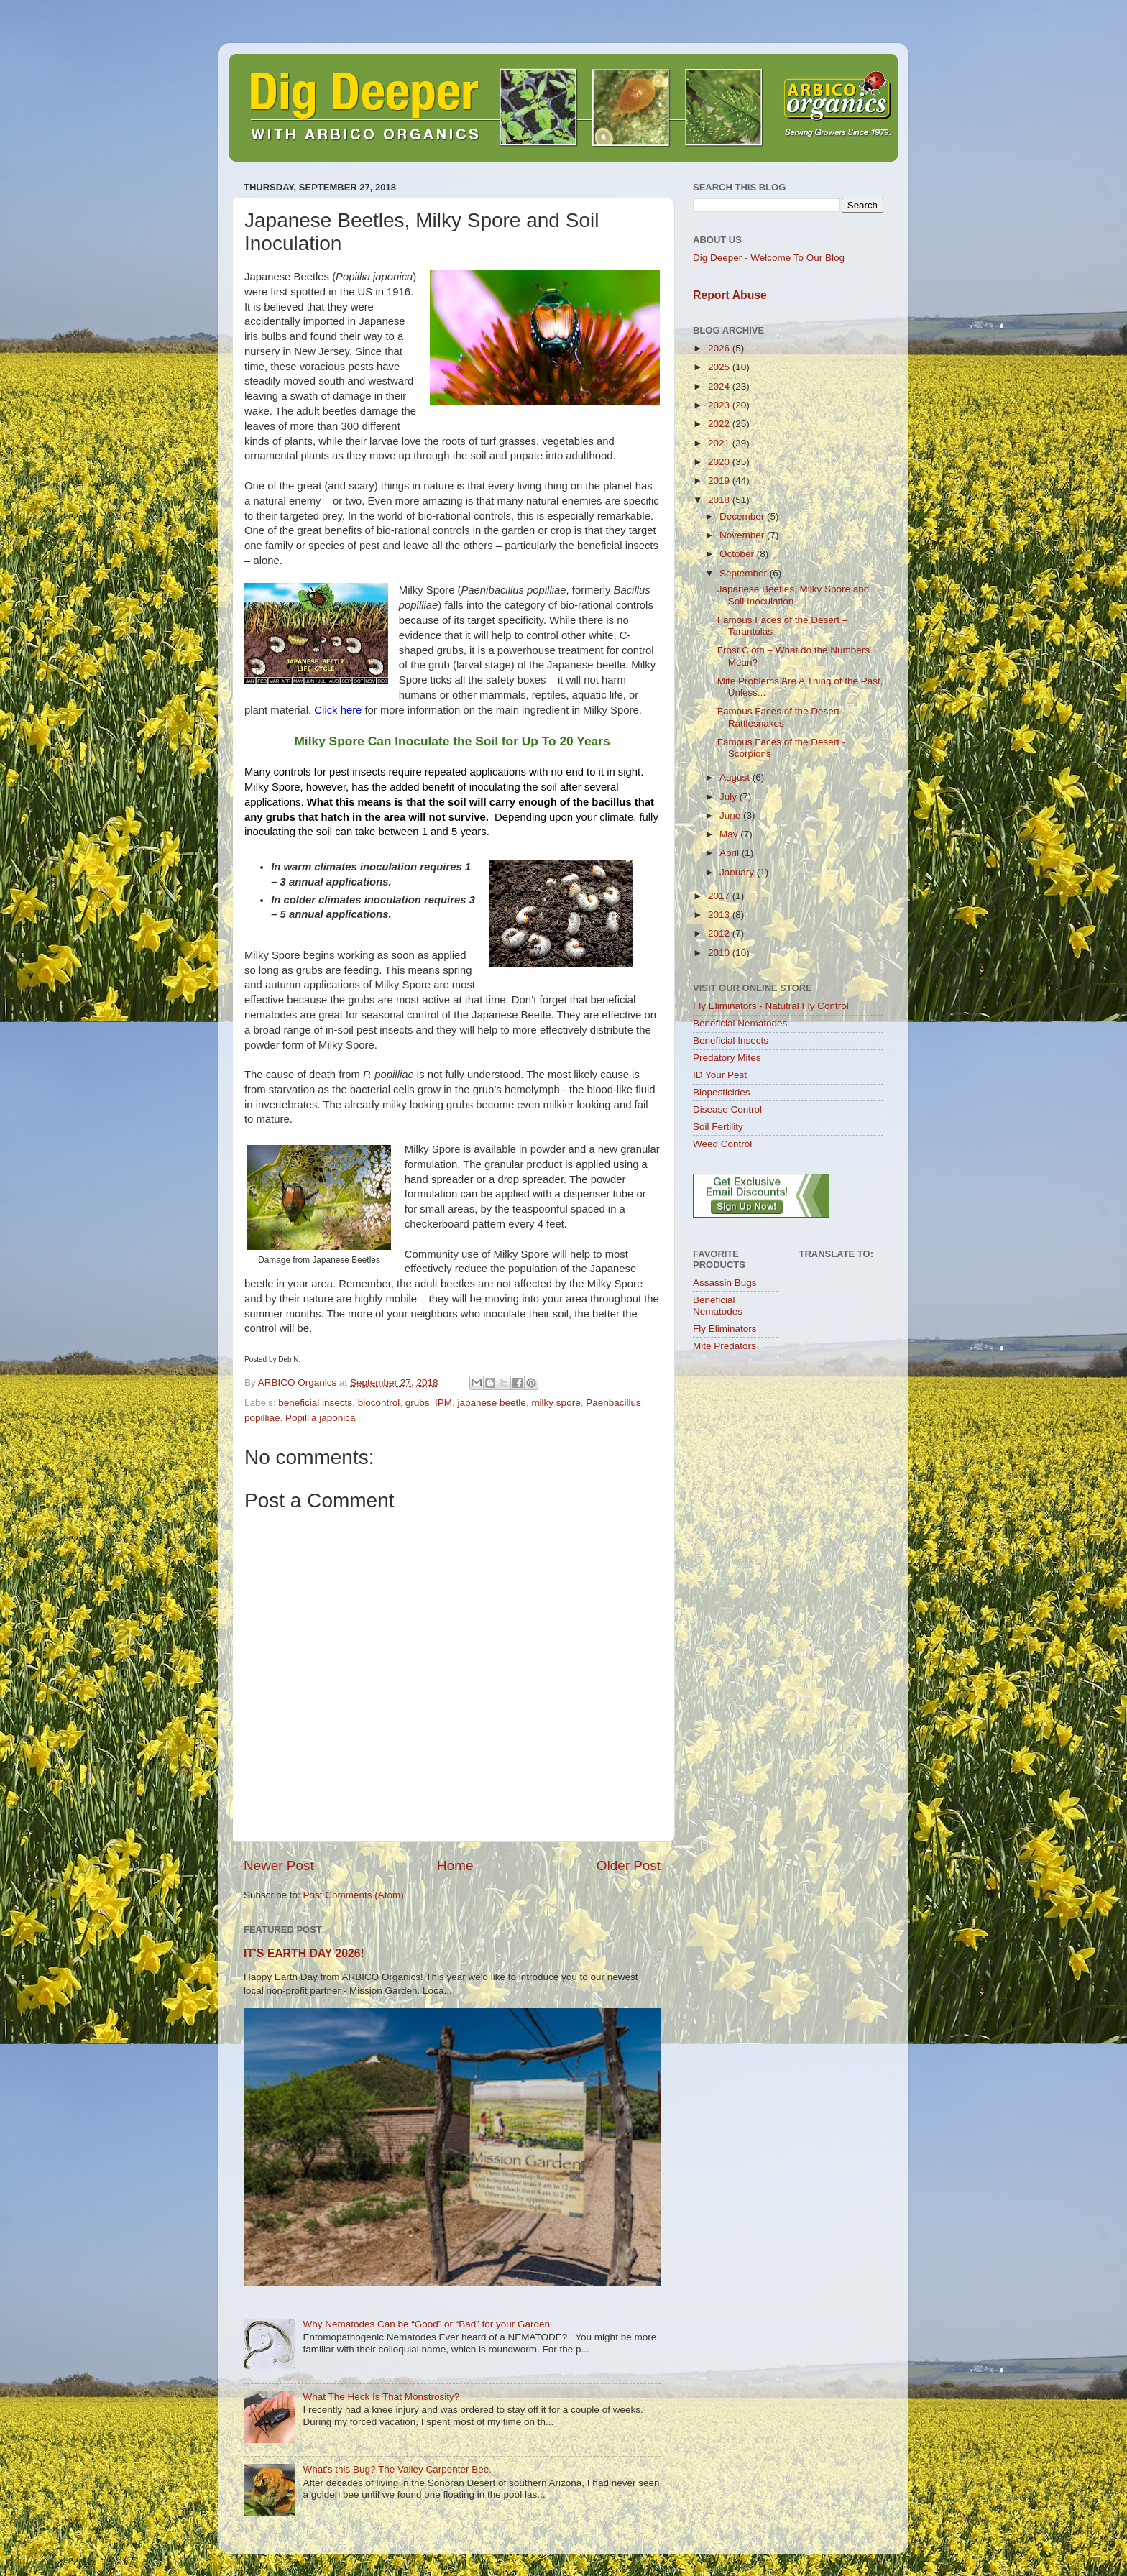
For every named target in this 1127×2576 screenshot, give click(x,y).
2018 (720, 499)
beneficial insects (315, 1402)
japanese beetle (492, 1402)
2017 (720, 896)
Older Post (629, 1865)
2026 (720, 348)
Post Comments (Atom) (353, 1895)
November (743, 535)
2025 (720, 367)
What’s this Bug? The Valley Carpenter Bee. (397, 2469)
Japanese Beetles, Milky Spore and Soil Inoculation (793, 595)
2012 (720, 933)
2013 (720, 914)
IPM (443, 1402)
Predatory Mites (727, 1057)
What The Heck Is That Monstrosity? (381, 2396)
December (743, 516)
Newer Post (279, 1865)
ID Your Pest (720, 1075)
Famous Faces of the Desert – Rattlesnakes (782, 717)
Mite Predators (724, 1345)
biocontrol (379, 1402)
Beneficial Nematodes (740, 1023)
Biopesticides (721, 1092)
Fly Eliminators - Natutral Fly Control (771, 1005)
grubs (417, 1402)
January (738, 872)
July (729, 796)
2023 (720, 405)
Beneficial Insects (730, 1040)
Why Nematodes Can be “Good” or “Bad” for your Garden (426, 2324)
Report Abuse (730, 295)
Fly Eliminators (725, 1328)
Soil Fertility (718, 1126)
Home (455, 1865)
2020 (720, 461)
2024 (720, 386)
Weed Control (722, 1143)
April (730, 852)
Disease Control (727, 1109)
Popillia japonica (320, 1417)
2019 (720, 480)
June (731, 815)
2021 (720, 443)
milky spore (555, 1402)
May (729, 834)
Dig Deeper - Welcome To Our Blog (769, 257)
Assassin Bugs (725, 1282)
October (738, 553)
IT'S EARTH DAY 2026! (304, 1953)
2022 (720, 423)
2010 (720, 952)
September (744, 573)
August (736, 777)
